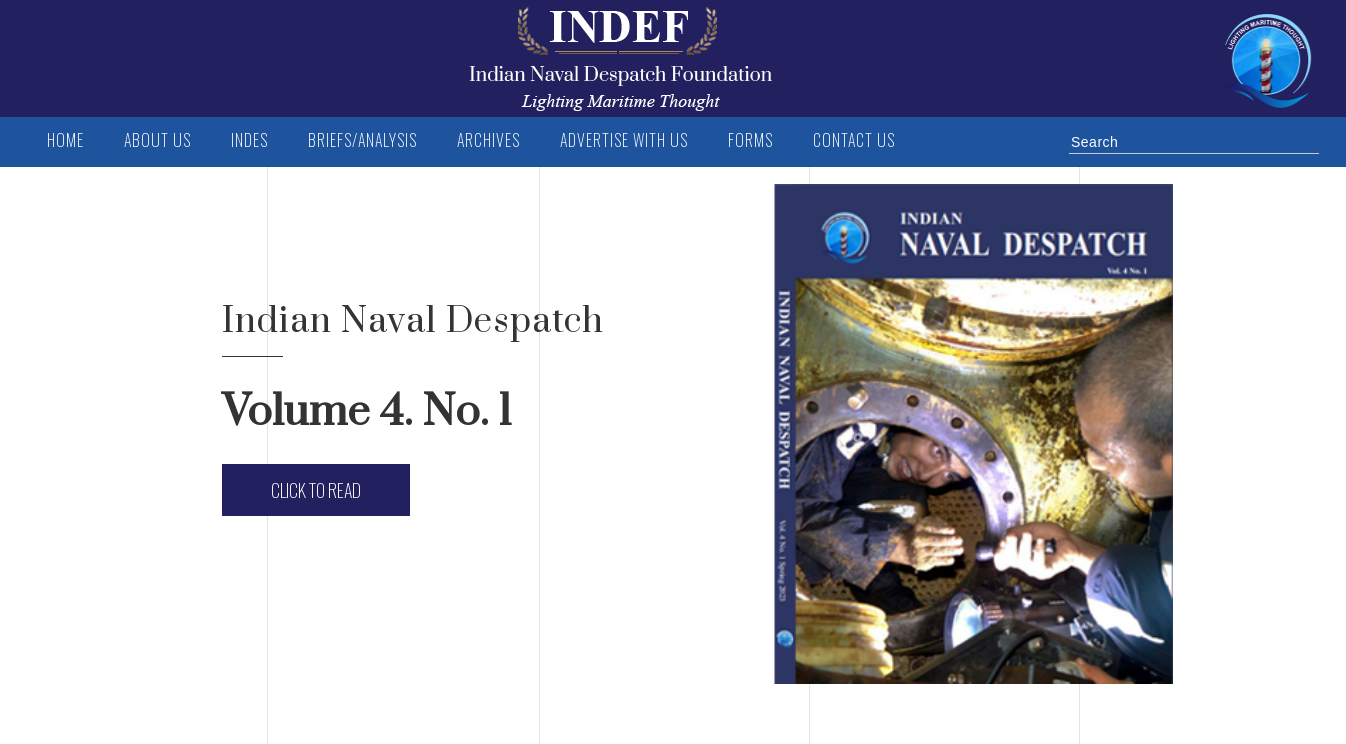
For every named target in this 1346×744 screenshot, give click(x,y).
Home (65, 140)
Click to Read (316, 490)
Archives (488, 140)
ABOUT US (157, 140)
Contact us (854, 140)
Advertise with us (624, 140)
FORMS (750, 140)
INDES (249, 140)
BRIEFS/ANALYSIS (362, 140)
